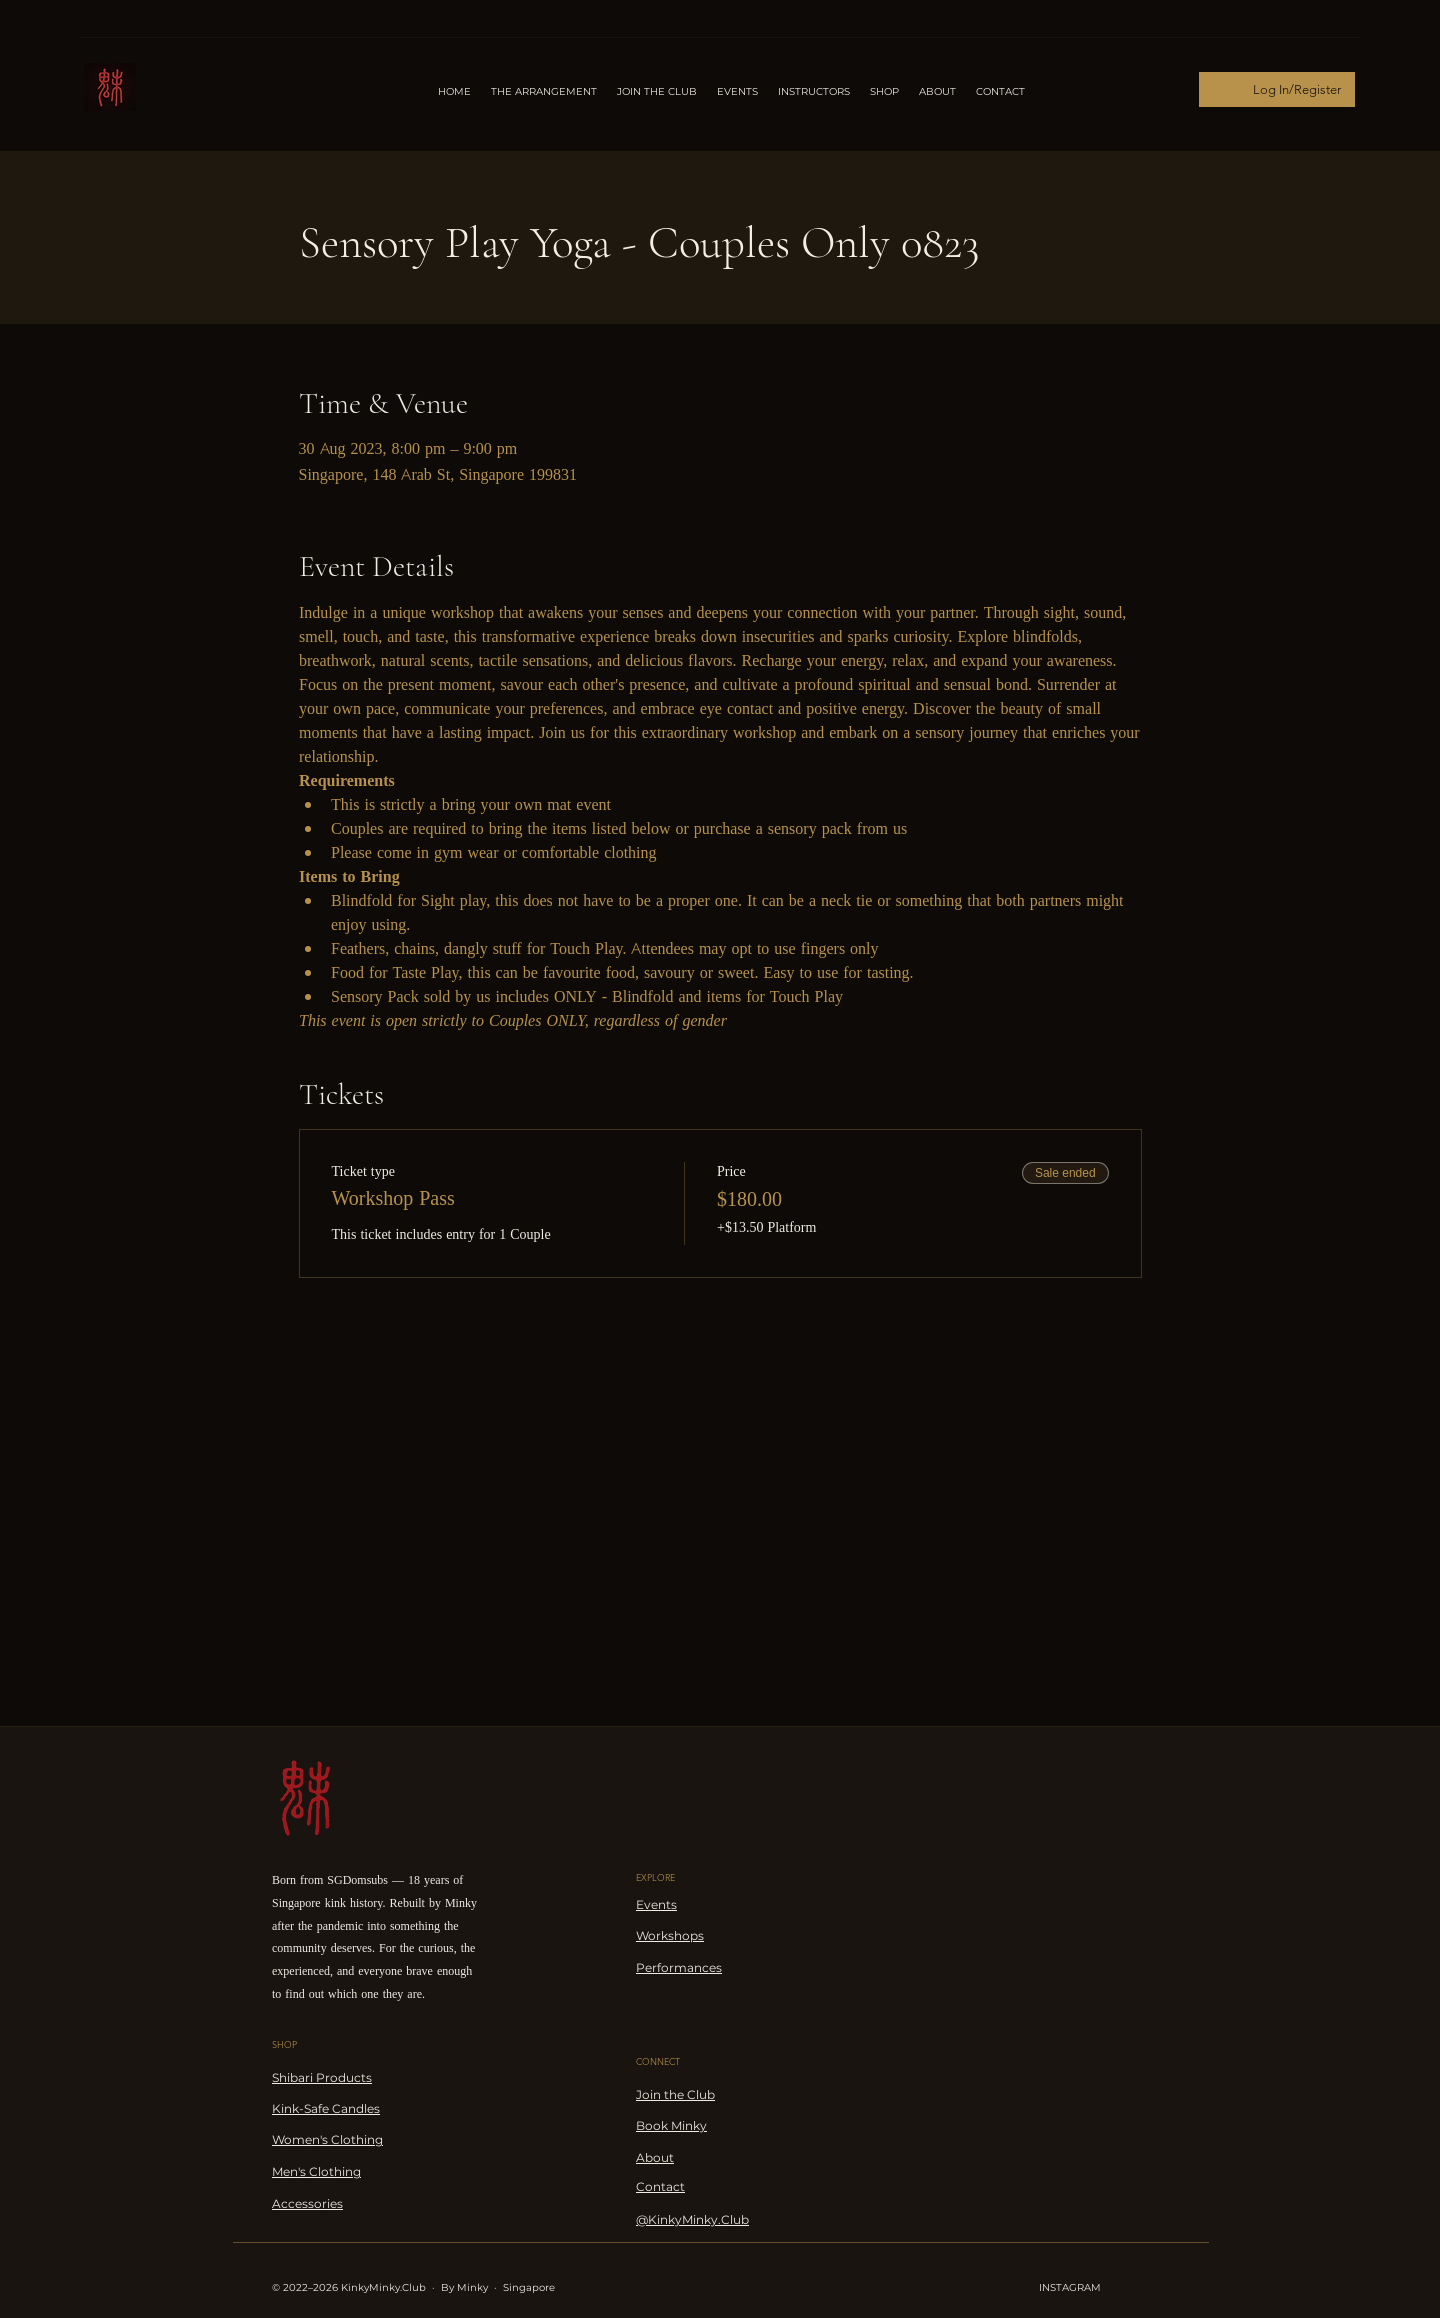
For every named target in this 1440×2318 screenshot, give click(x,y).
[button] (814, 92)
